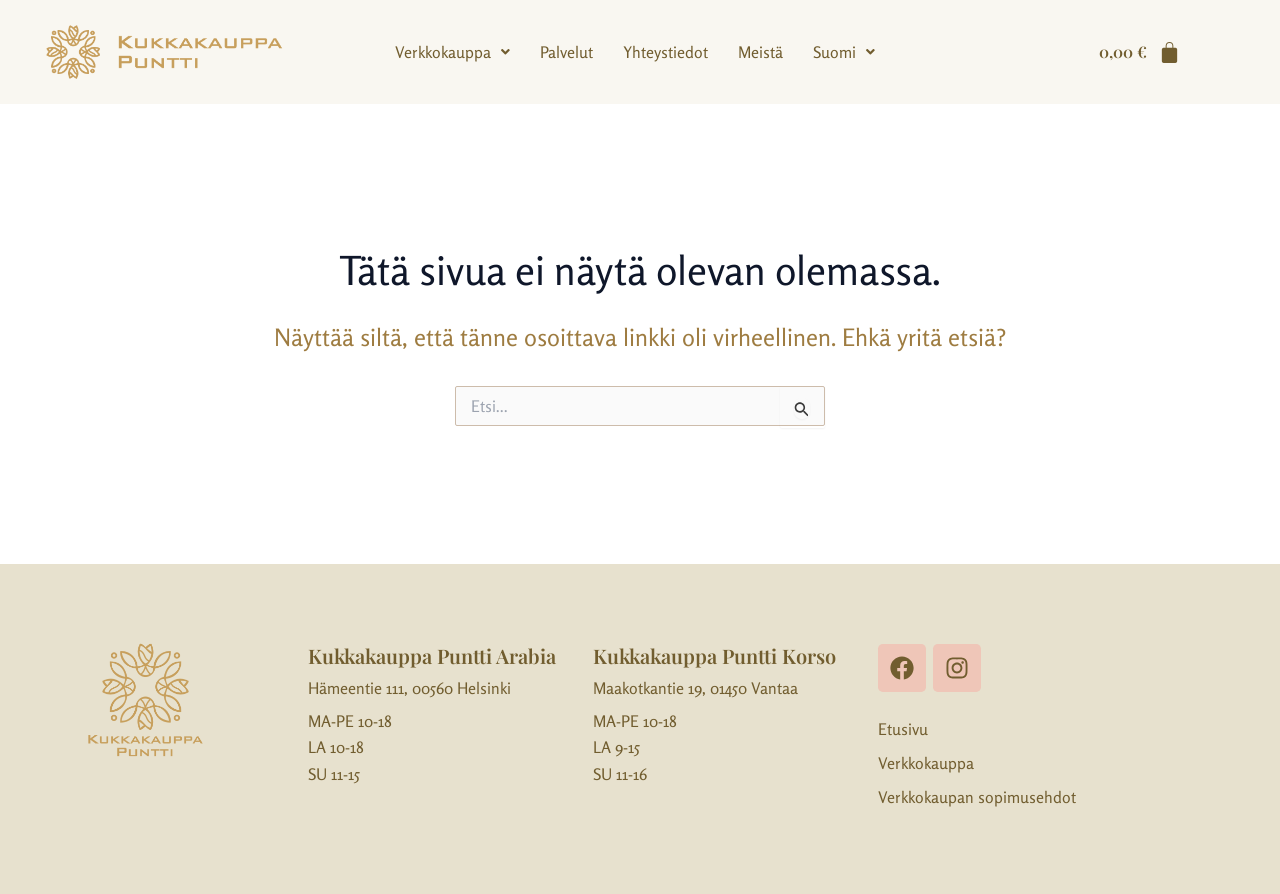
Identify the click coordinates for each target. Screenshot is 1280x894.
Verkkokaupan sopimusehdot (977, 797)
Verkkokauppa (452, 52)
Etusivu (903, 729)
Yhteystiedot (665, 52)
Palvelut (566, 52)
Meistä (760, 52)
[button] (452, 52)
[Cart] (1140, 52)
